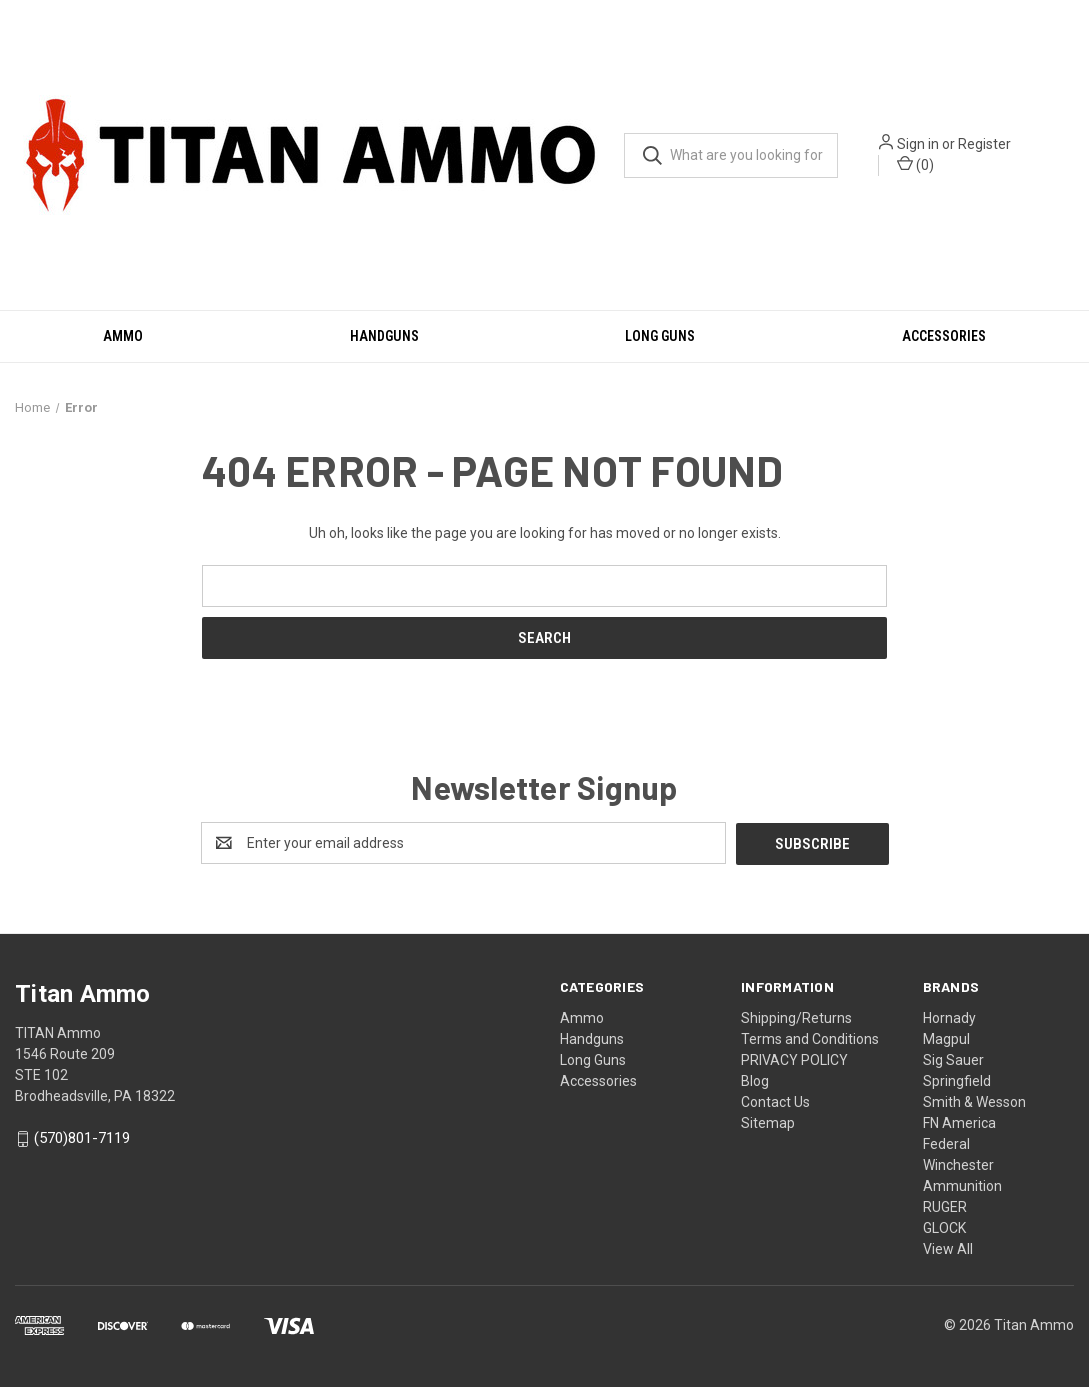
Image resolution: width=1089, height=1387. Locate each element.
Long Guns (660, 336)
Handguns (384, 336)
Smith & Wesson (974, 1101)
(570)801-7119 (82, 1138)
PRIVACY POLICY (794, 1059)
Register (984, 144)
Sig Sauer (953, 1059)
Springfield (957, 1080)
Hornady (949, 1017)
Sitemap (768, 1122)
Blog (755, 1080)
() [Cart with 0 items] (915, 164)
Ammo (123, 336)
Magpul (946, 1038)
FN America (959, 1122)
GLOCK (944, 1227)
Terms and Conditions (810, 1038)
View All (948, 1248)
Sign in (918, 144)
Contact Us (775, 1101)
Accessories (944, 336)
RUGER (945, 1206)
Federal (946, 1143)
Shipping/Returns (796, 1017)
